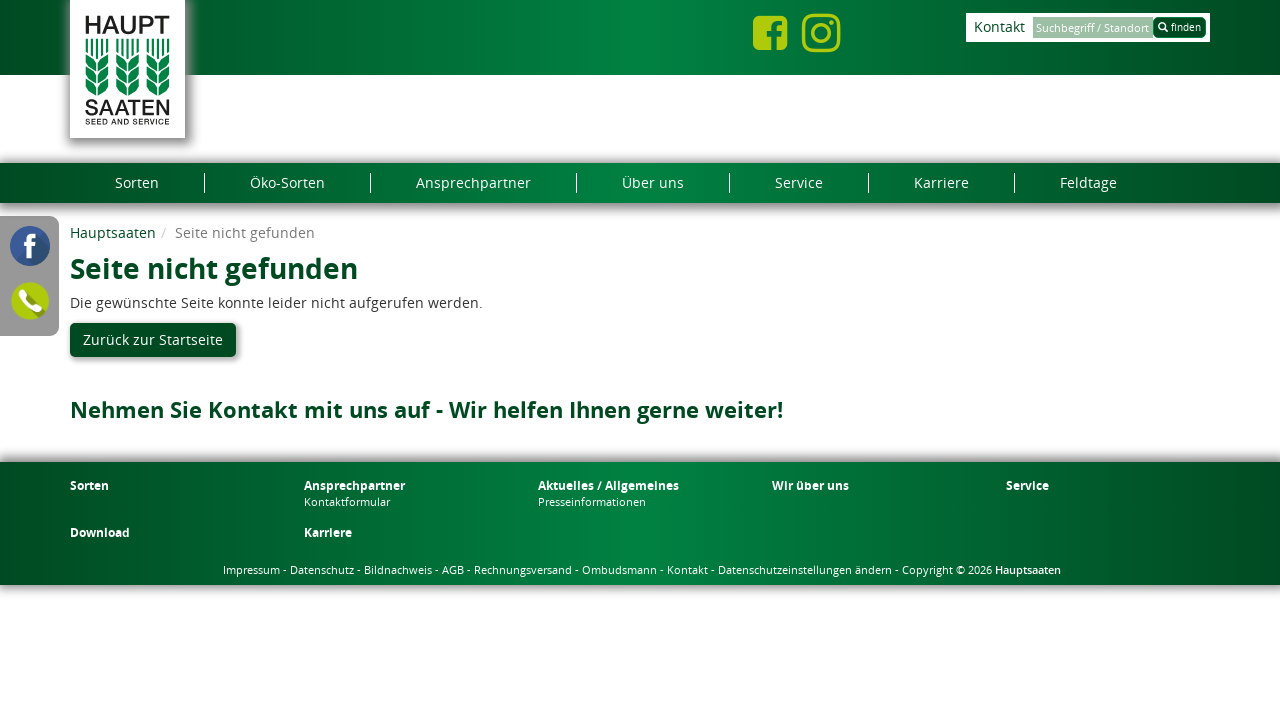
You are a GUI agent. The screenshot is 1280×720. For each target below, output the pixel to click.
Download (100, 532)
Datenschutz (322, 569)
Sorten (89, 485)
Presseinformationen (592, 501)
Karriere (328, 532)
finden (1179, 27)
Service (1027, 485)
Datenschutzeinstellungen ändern (805, 569)
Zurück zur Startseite (153, 339)
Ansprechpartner (354, 485)
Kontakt (999, 26)
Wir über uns (810, 485)
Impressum (251, 569)
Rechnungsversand (523, 569)
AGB (453, 569)
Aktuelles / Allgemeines (608, 485)
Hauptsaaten (113, 232)
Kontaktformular (347, 501)
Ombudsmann (619, 569)
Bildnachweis (398, 569)
